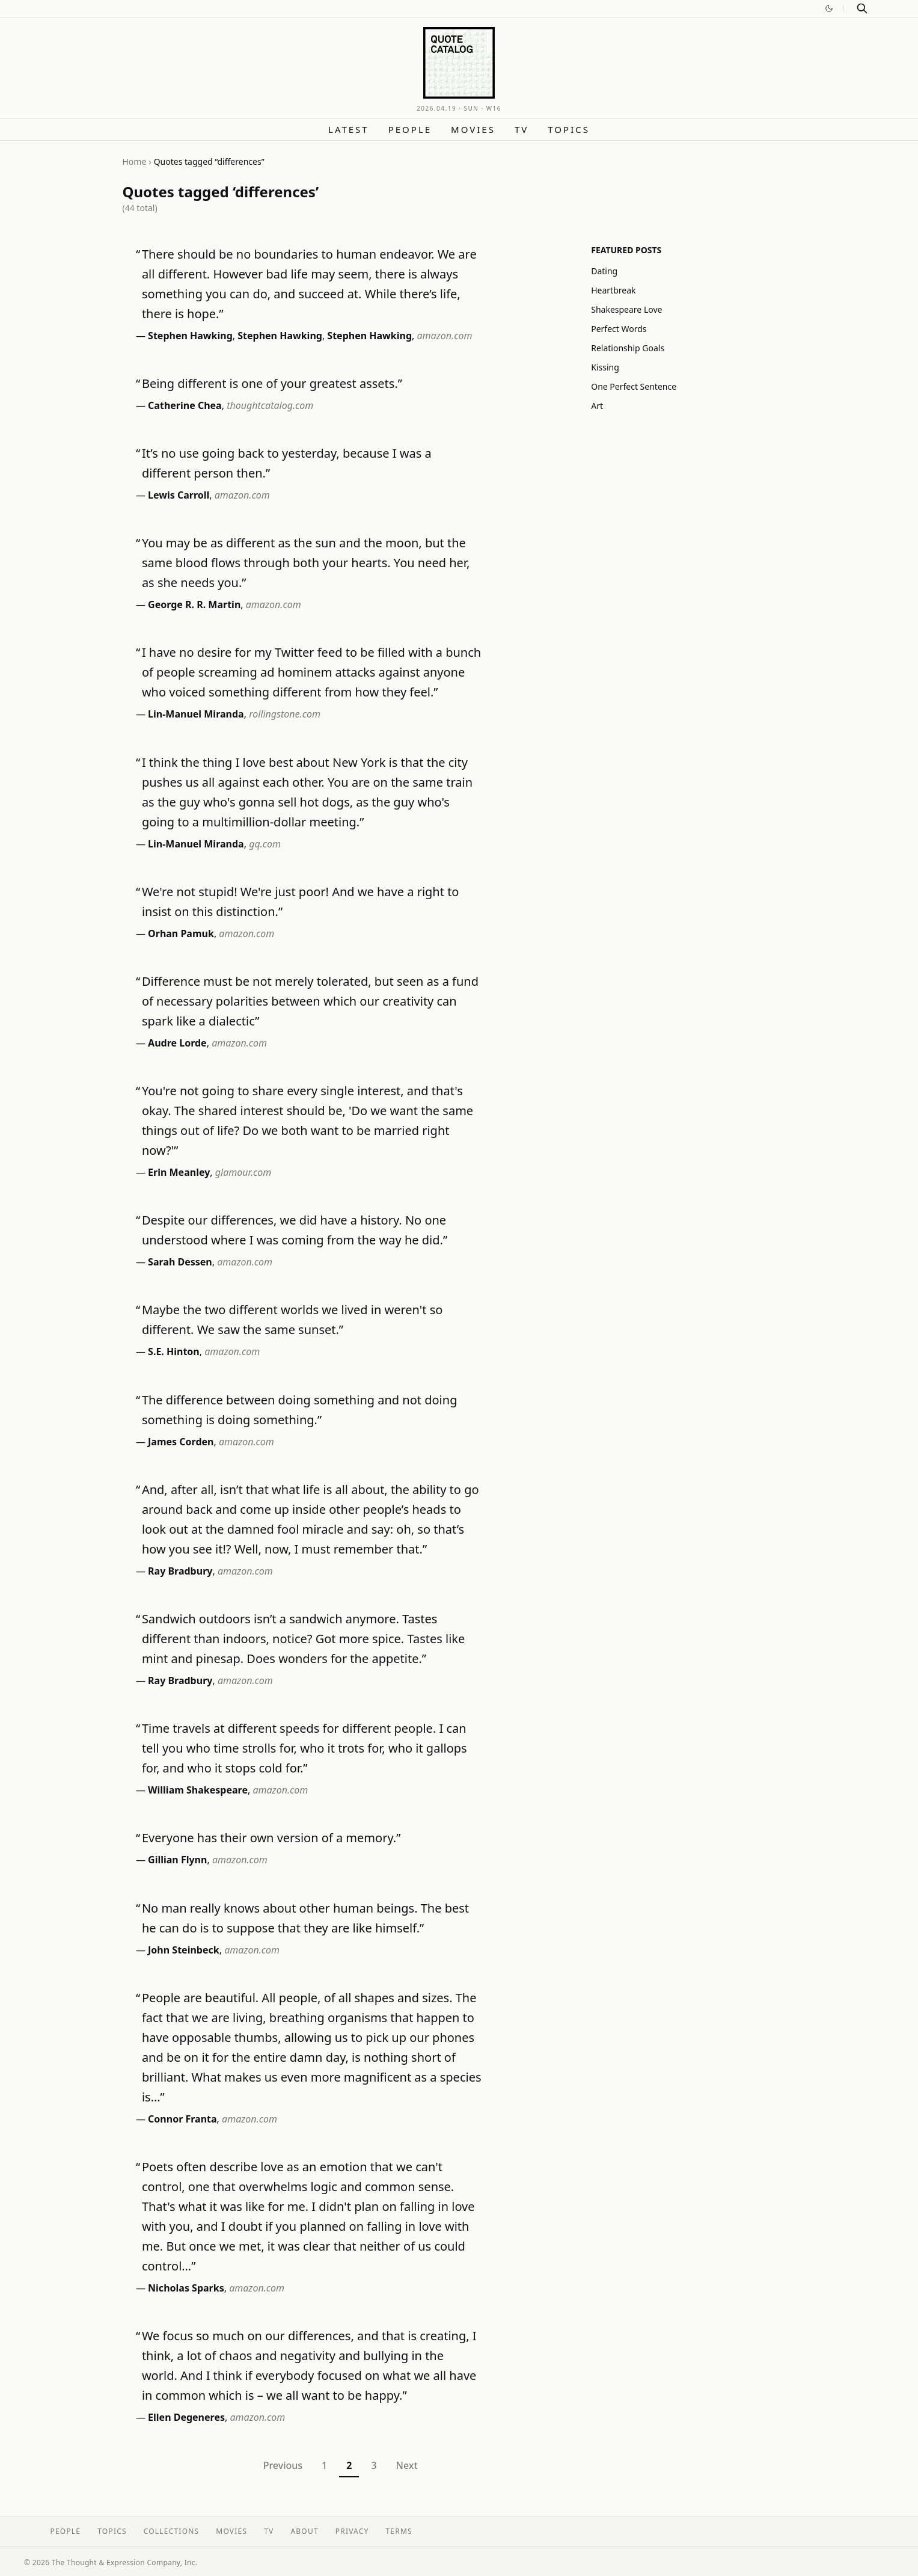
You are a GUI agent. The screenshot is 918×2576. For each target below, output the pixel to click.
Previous (282, 2465)
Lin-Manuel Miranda (196, 714)
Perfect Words (618, 328)
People (410, 129)
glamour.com (243, 1172)
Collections (172, 2531)
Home (135, 161)
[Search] (862, 8)
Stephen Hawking (190, 335)
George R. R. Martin (194, 604)
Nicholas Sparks (186, 2288)
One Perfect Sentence (633, 386)
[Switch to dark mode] (829, 8)
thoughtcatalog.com (270, 405)
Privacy (352, 2531)
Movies (473, 129)
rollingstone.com (284, 714)
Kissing (605, 367)
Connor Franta (182, 2119)
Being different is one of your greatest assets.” (272, 383)
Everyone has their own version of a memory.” (271, 1838)
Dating (604, 271)
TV (521, 129)
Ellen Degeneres (186, 2417)
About (304, 2531)
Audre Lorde (177, 1043)
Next (407, 2465)
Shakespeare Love (626, 309)
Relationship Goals (627, 348)
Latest (348, 129)
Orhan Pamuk (181, 933)
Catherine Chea (185, 405)
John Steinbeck (183, 1950)
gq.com (265, 843)
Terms (399, 2531)
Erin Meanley (179, 1172)
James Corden (180, 1441)
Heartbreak (613, 290)
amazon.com (445, 335)
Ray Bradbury (180, 1571)
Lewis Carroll (178, 495)
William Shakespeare (198, 1790)
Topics (569, 129)
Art (597, 405)
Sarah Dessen (180, 1261)
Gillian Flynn (177, 1859)
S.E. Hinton (174, 1351)
